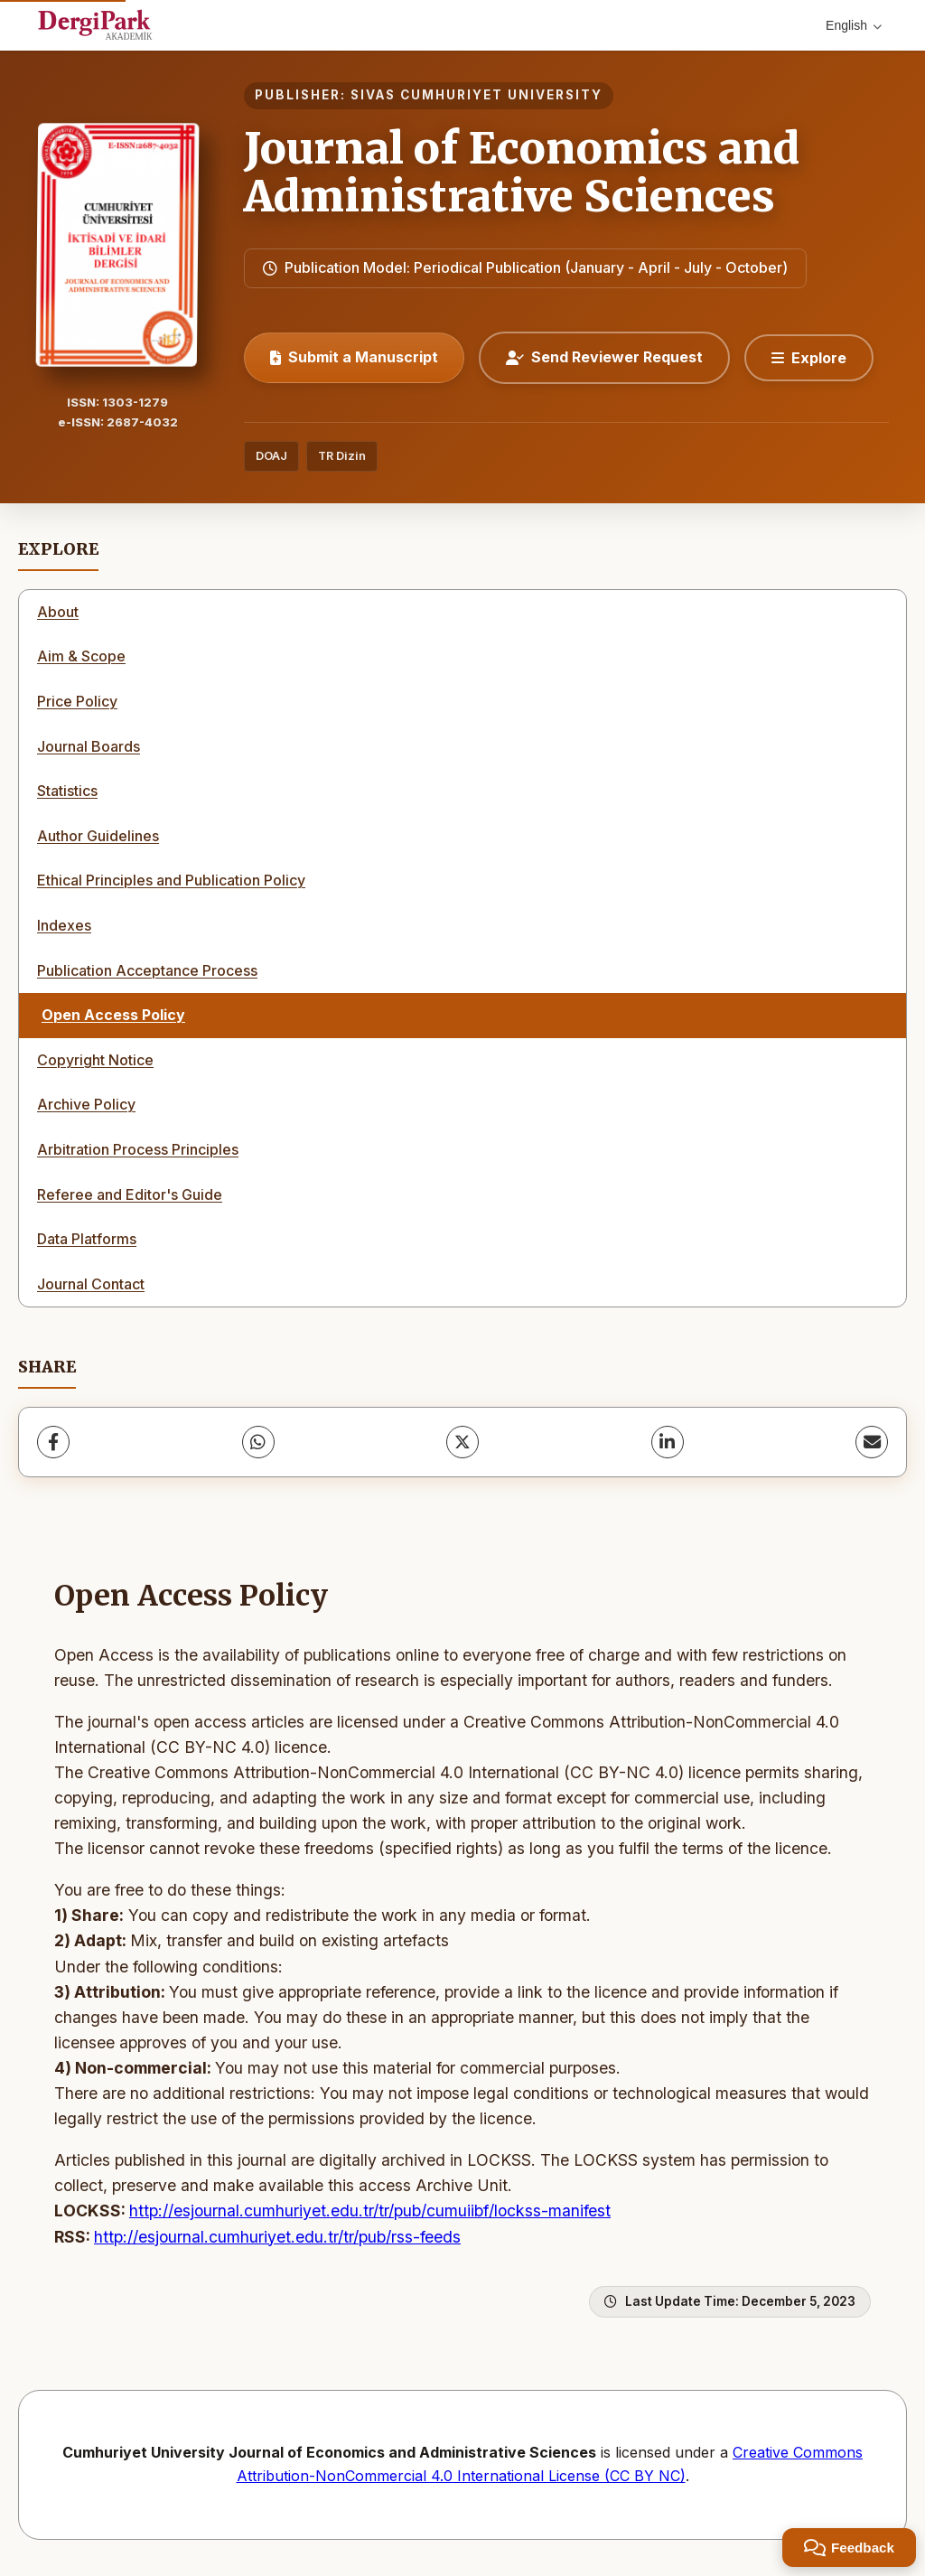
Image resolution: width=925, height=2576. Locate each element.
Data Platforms (86, 1239)
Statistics (67, 791)
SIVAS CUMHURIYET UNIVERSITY (476, 95)
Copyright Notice (95, 1060)
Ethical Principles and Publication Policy (171, 880)
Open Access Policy (113, 1015)
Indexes (64, 925)
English (854, 25)
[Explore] (809, 357)
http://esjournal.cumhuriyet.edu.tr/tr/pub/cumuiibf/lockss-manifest (370, 2210)
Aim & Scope (81, 656)
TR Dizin (342, 456)
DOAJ (271, 456)
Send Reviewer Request (604, 357)
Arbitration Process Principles (137, 1149)
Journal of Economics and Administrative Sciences (521, 172)
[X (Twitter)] (462, 1442)
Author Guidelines (98, 836)
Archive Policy (86, 1104)
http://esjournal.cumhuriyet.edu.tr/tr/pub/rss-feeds (277, 2236)
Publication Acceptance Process (147, 970)
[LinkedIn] (667, 1442)
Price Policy (77, 701)
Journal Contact (91, 1284)
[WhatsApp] (258, 1442)
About (58, 612)
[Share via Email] (871, 1442)
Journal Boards (88, 746)
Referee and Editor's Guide (129, 1194)
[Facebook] (53, 1442)
